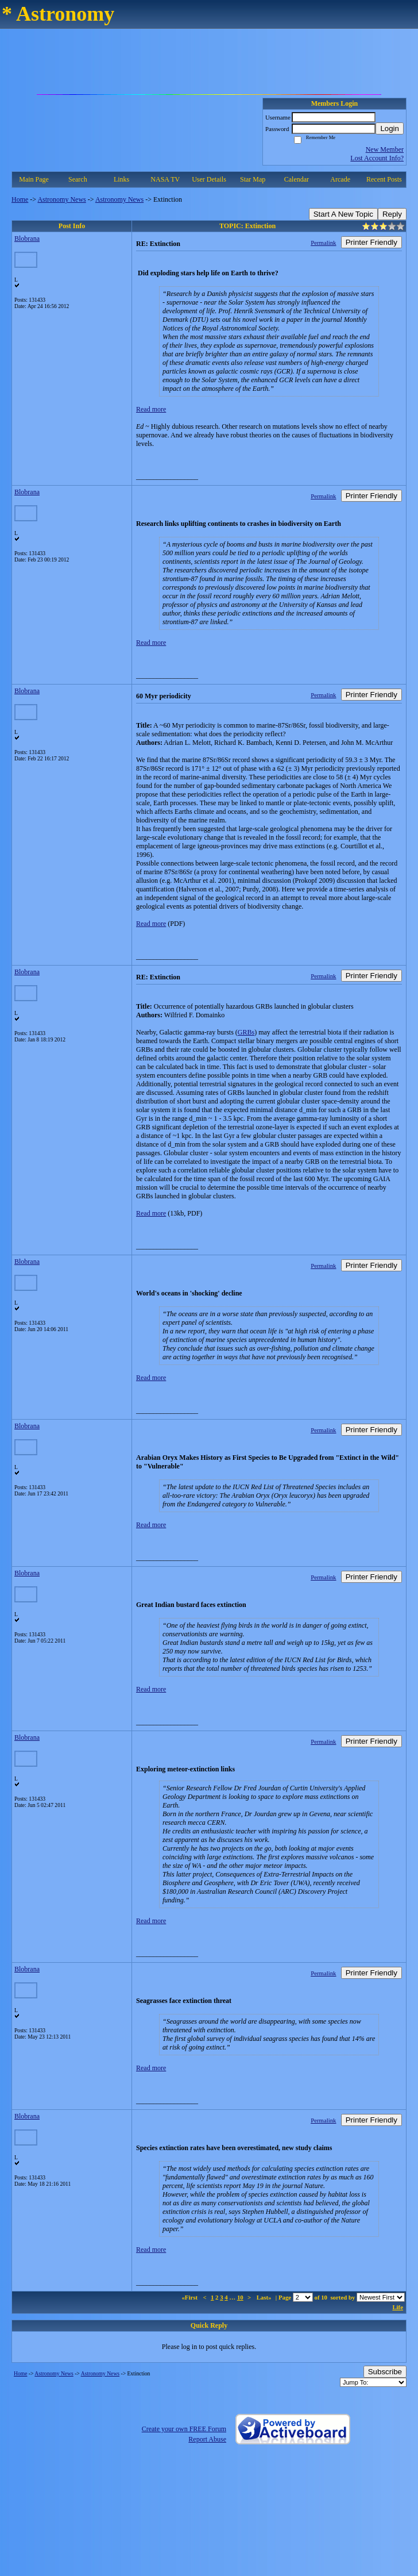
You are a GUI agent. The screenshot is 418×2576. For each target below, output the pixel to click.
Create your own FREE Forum (184, 2429)
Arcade (340, 179)
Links (121, 179)
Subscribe (385, 2371)
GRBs (246, 1032)
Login (389, 128)
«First (190, 2297)
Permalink (323, 242)
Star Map (252, 179)
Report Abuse (207, 2439)
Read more (151, 409)
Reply (392, 214)
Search (77, 179)
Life (397, 2307)
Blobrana (27, 238)
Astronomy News (61, 199)
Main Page (34, 179)
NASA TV (165, 179)
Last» (265, 2297)
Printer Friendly (371, 242)
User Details (209, 179)
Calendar (296, 179)
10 (240, 2297)
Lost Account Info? (377, 158)
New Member (385, 149)
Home (19, 199)
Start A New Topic (343, 214)
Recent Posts (384, 179)
